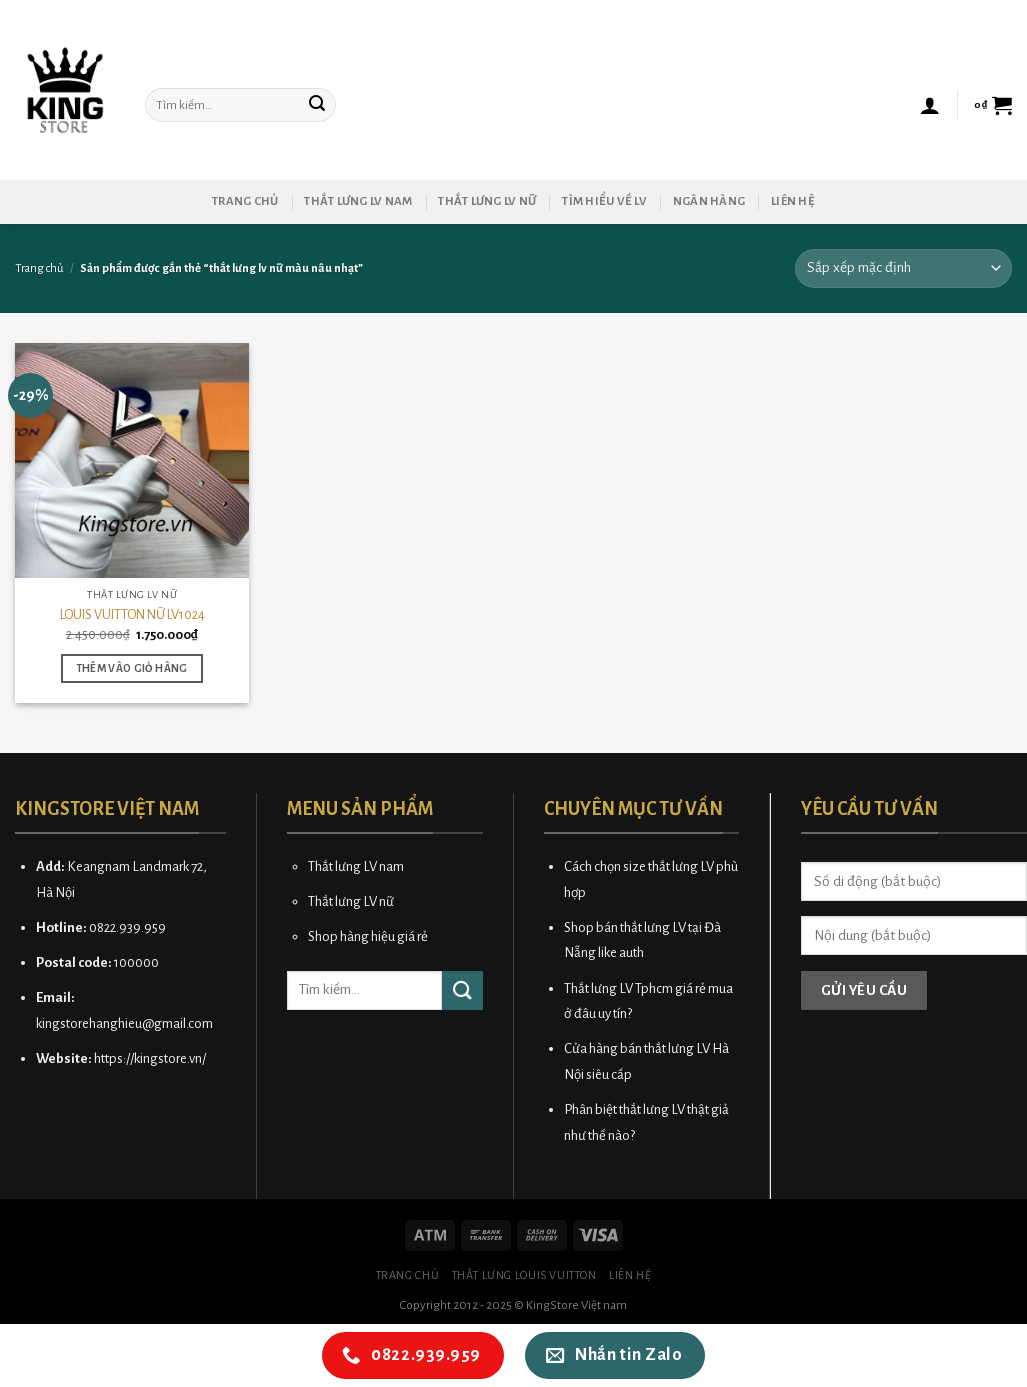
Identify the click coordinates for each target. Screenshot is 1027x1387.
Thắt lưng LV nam (358, 201)
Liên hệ (793, 201)
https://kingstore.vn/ (150, 1058)
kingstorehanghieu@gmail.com (124, 1023)
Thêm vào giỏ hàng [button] (132, 668)
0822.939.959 (127, 927)
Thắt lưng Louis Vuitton (524, 1275)
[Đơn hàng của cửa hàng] (903, 268)
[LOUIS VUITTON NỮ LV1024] (132, 460)
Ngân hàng (709, 201)
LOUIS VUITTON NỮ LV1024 (132, 614)
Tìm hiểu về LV (604, 201)
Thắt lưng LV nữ (487, 201)
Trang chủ (245, 201)
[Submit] (318, 105)
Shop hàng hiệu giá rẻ (368, 936)
